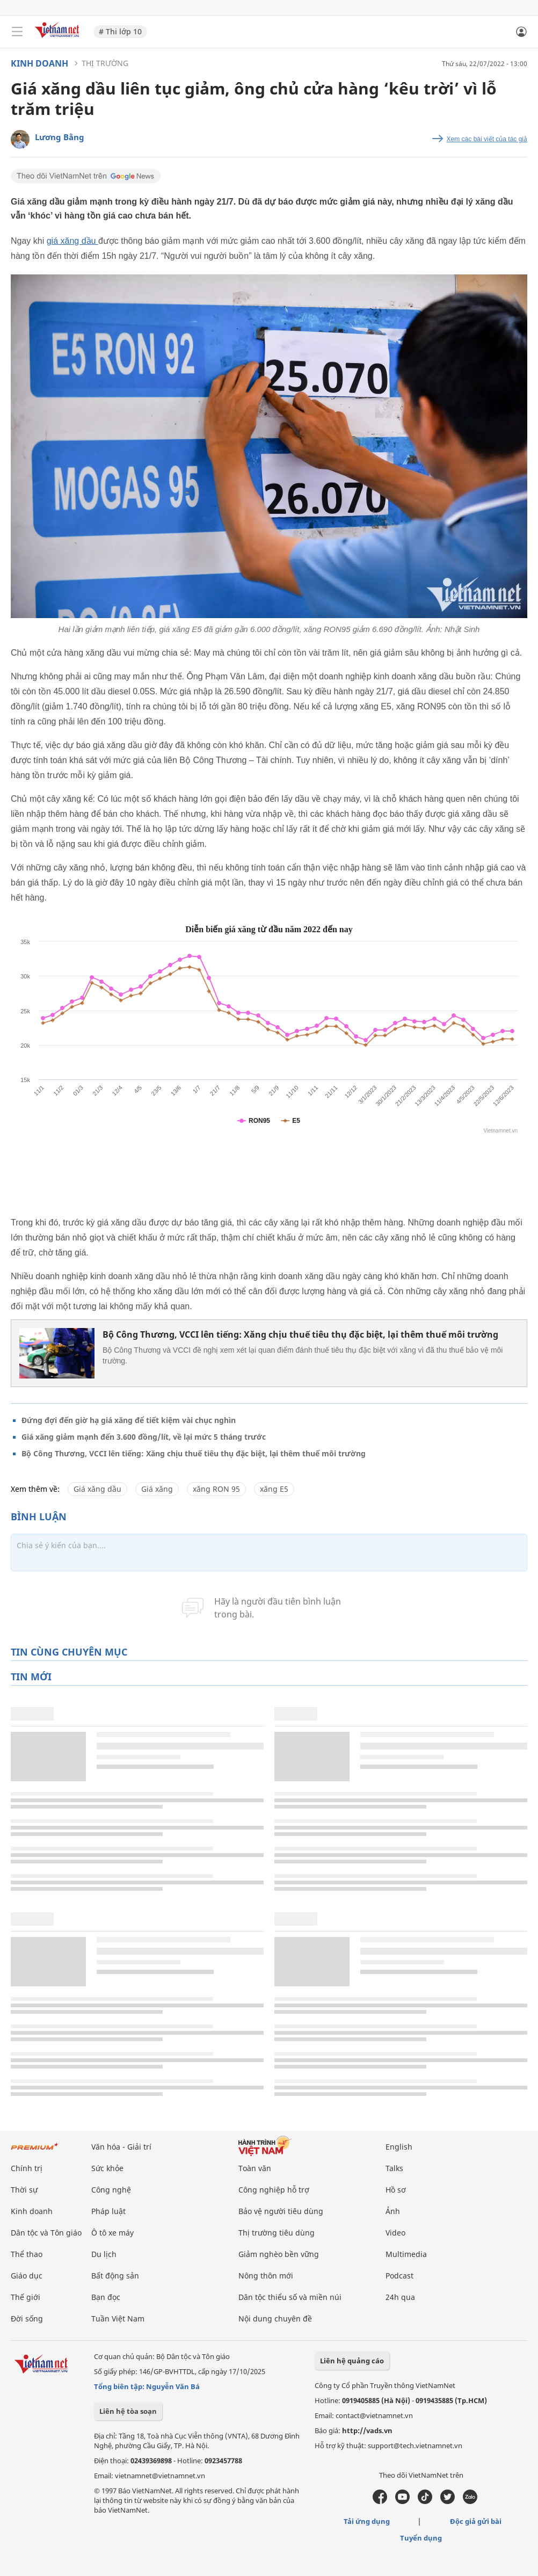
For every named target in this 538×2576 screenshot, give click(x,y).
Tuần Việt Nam (117, 2318)
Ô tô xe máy (112, 2232)
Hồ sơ (396, 2190)
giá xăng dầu (72, 240)
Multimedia (406, 2254)
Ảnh (393, 2211)
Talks (394, 2168)
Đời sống (27, 2318)
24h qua (400, 2297)
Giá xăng (157, 1489)
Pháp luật (108, 2211)
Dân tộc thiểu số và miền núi (289, 2297)
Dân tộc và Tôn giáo (46, 2232)
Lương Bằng (59, 137)
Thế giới (25, 2297)
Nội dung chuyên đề (275, 2318)
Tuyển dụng (421, 2538)
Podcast (399, 2275)
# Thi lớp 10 (120, 31)
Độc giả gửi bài (475, 2521)
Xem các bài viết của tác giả (487, 139)
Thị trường (105, 63)
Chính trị (26, 2168)
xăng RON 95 (216, 1489)
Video (395, 2232)
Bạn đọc (105, 2297)
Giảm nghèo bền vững (278, 2254)
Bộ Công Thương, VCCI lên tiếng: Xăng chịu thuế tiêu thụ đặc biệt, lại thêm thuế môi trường (300, 1334)
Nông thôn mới (265, 2275)
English (399, 2147)
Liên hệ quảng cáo (352, 2360)
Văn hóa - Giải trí (121, 2147)
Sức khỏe (107, 2168)
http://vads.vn (367, 2430)
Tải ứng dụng (367, 2521)
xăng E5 (274, 1489)
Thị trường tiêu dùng (276, 2232)
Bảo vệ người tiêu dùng (280, 2211)
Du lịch (104, 2254)
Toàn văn (254, 2168)
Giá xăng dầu (97, 1489)
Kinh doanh (39, 63)
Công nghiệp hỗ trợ (273, 2190)
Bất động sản (115, 2275)
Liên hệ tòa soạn (128, 2411)
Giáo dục (26, 2275)
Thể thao (26, 2254)
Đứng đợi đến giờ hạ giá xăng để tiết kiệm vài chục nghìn (128, 1420)
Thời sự (24, 2190)
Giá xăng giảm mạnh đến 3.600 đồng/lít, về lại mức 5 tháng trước (143, 1437)
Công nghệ (111, 2190)
